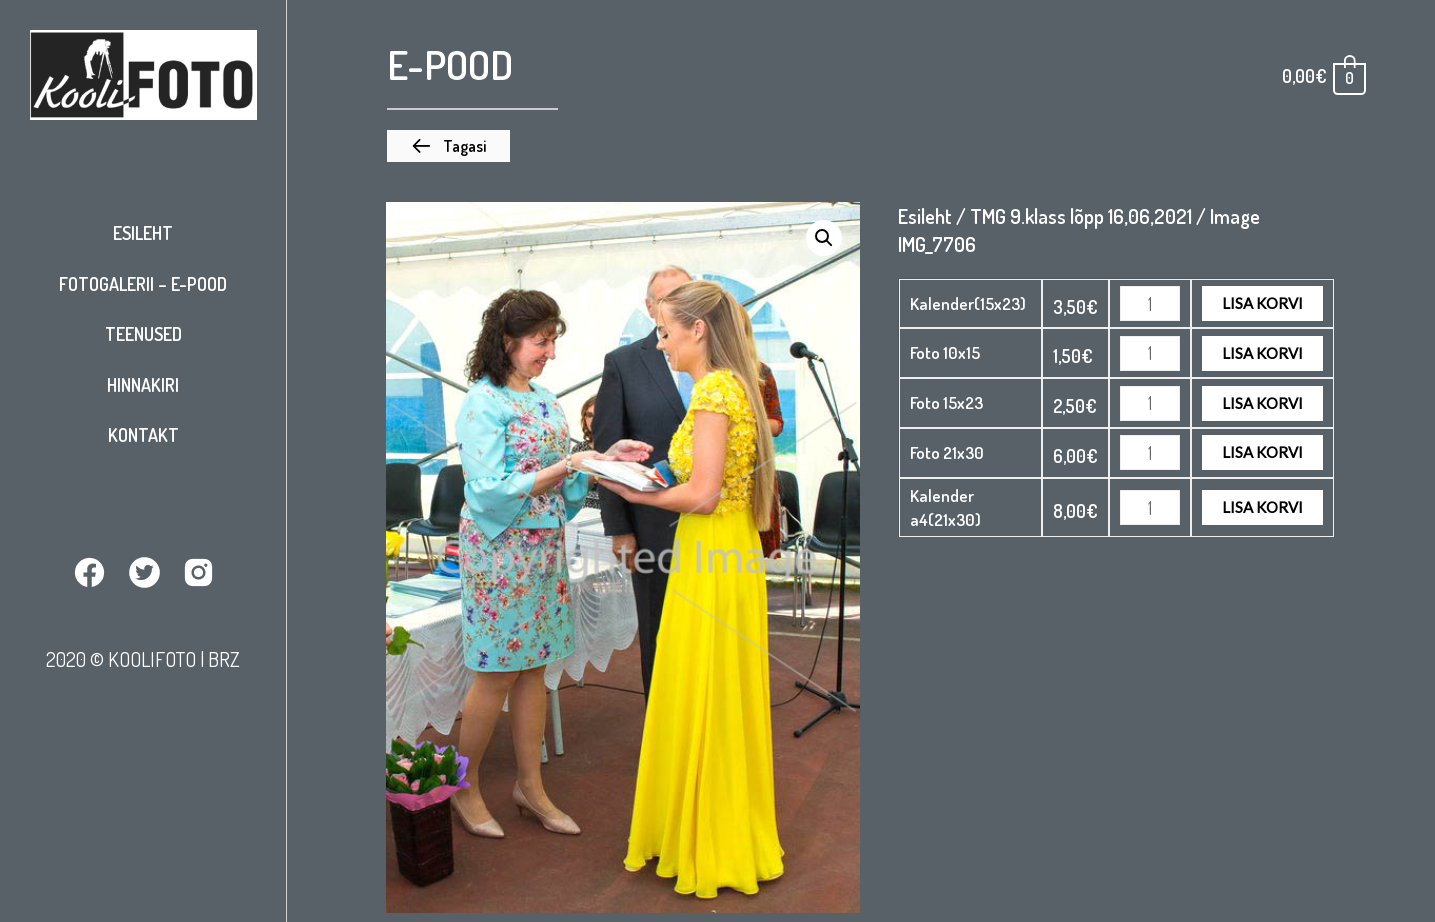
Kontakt (143, 435)
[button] (448, 146)
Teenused (143, 334)
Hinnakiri (143, 385)
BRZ (224, 659)
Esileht (143, 233)
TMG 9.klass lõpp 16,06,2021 (1081, 216)
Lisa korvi (1262, 303)
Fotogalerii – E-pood (143, 284)
